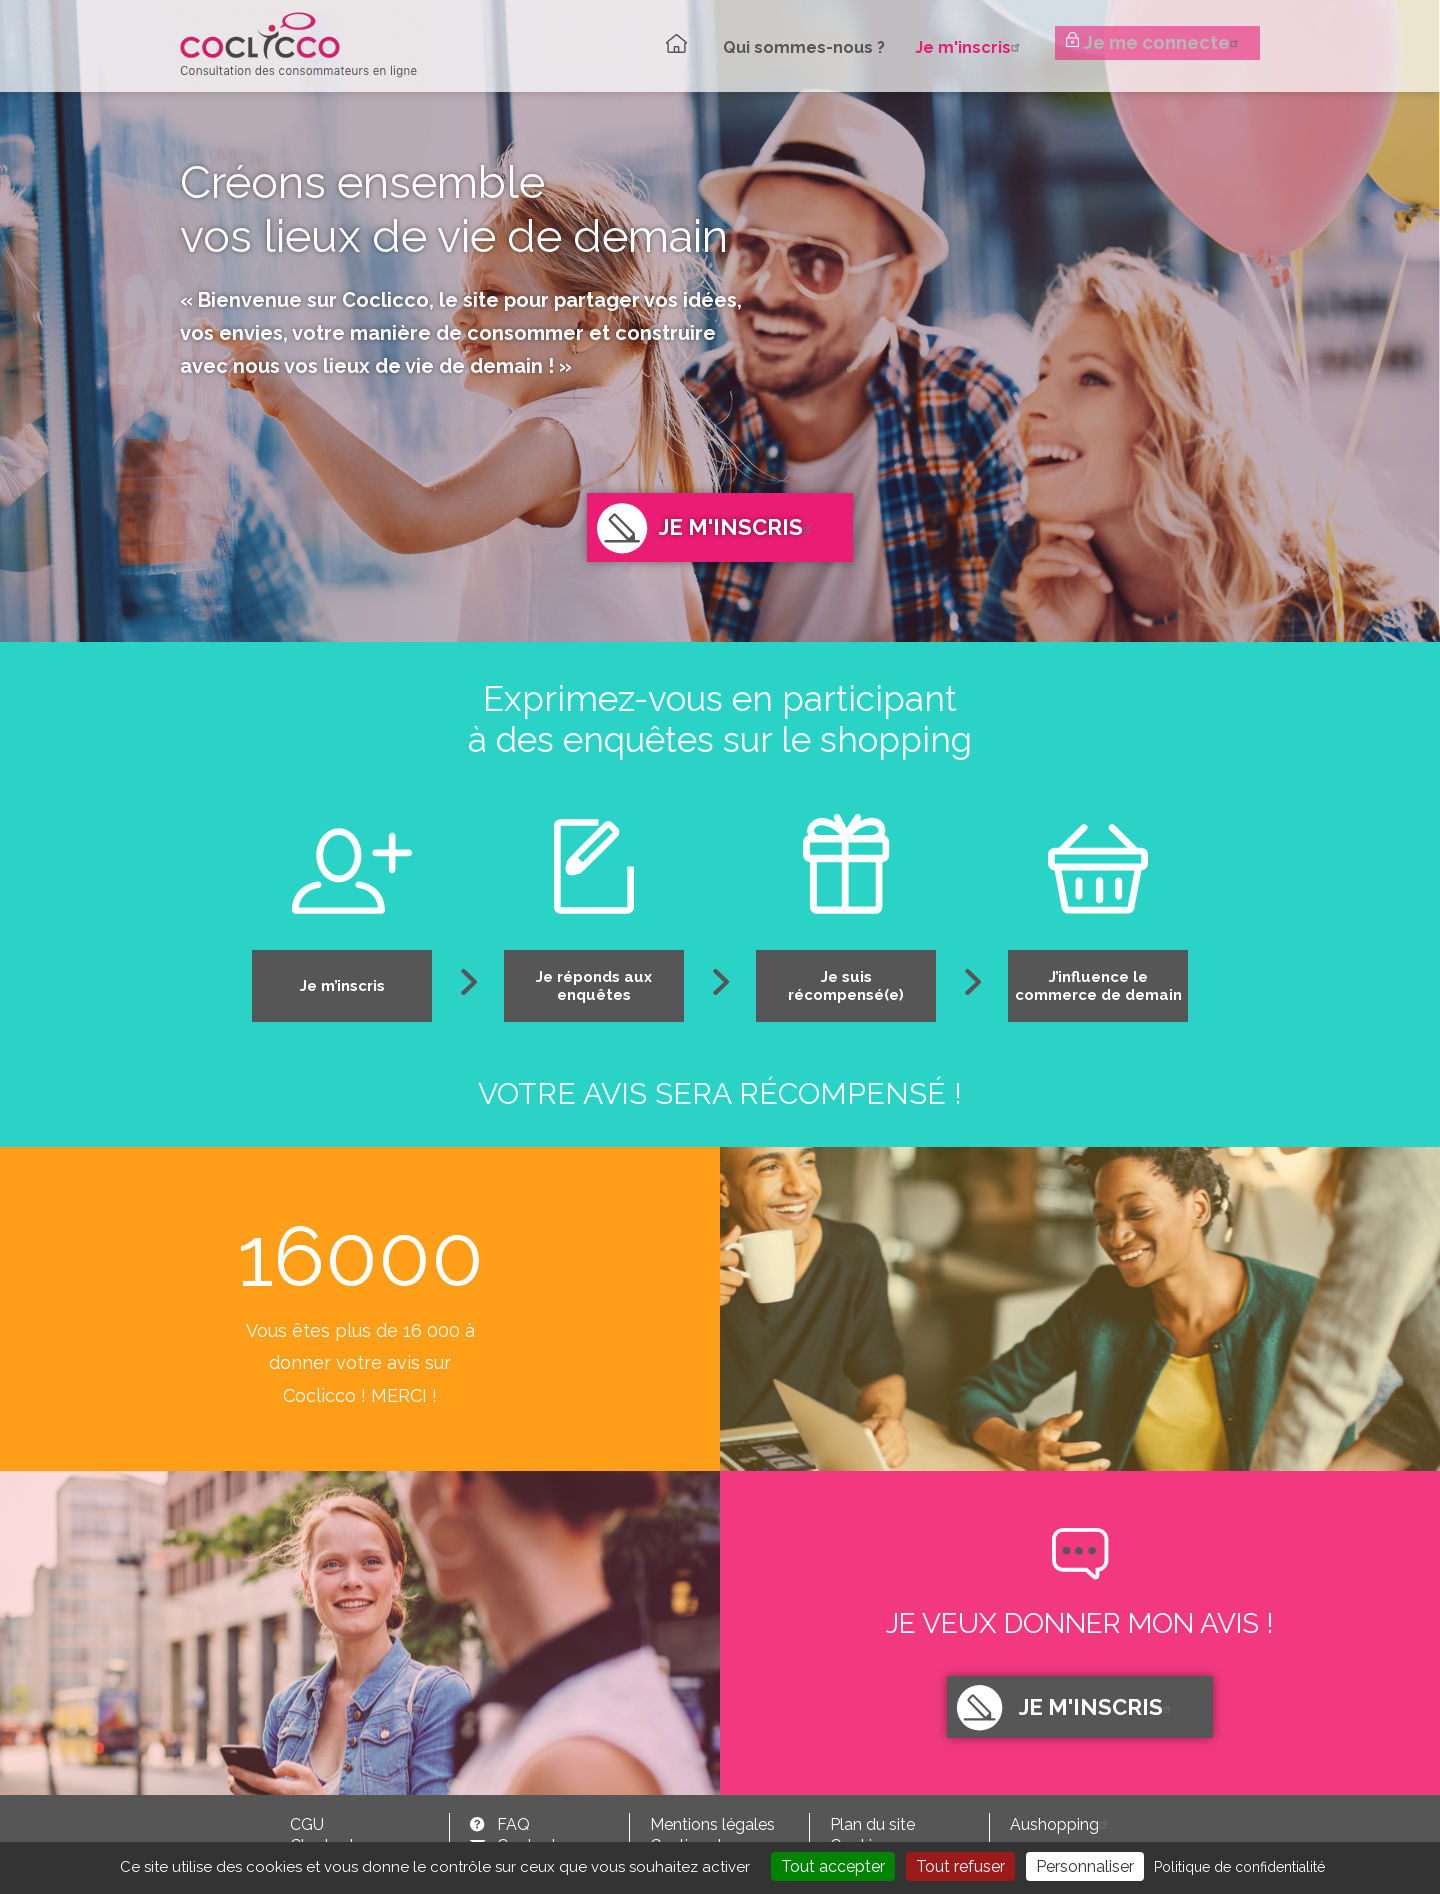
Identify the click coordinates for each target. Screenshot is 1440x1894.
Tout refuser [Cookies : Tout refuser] (960, 1866)
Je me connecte (1166, 46)
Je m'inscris (958, 44)
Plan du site (872, 1824)
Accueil (658, 43)
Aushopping (1061, 1824)
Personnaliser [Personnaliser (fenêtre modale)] (1085, 1866)
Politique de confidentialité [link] (1239, 1867)
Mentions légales (712, 1824)
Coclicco (298, 45)
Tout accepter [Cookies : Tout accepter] (833, 1866)
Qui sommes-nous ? (791, 46)
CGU (307, 1824)
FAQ (513, 1824)
